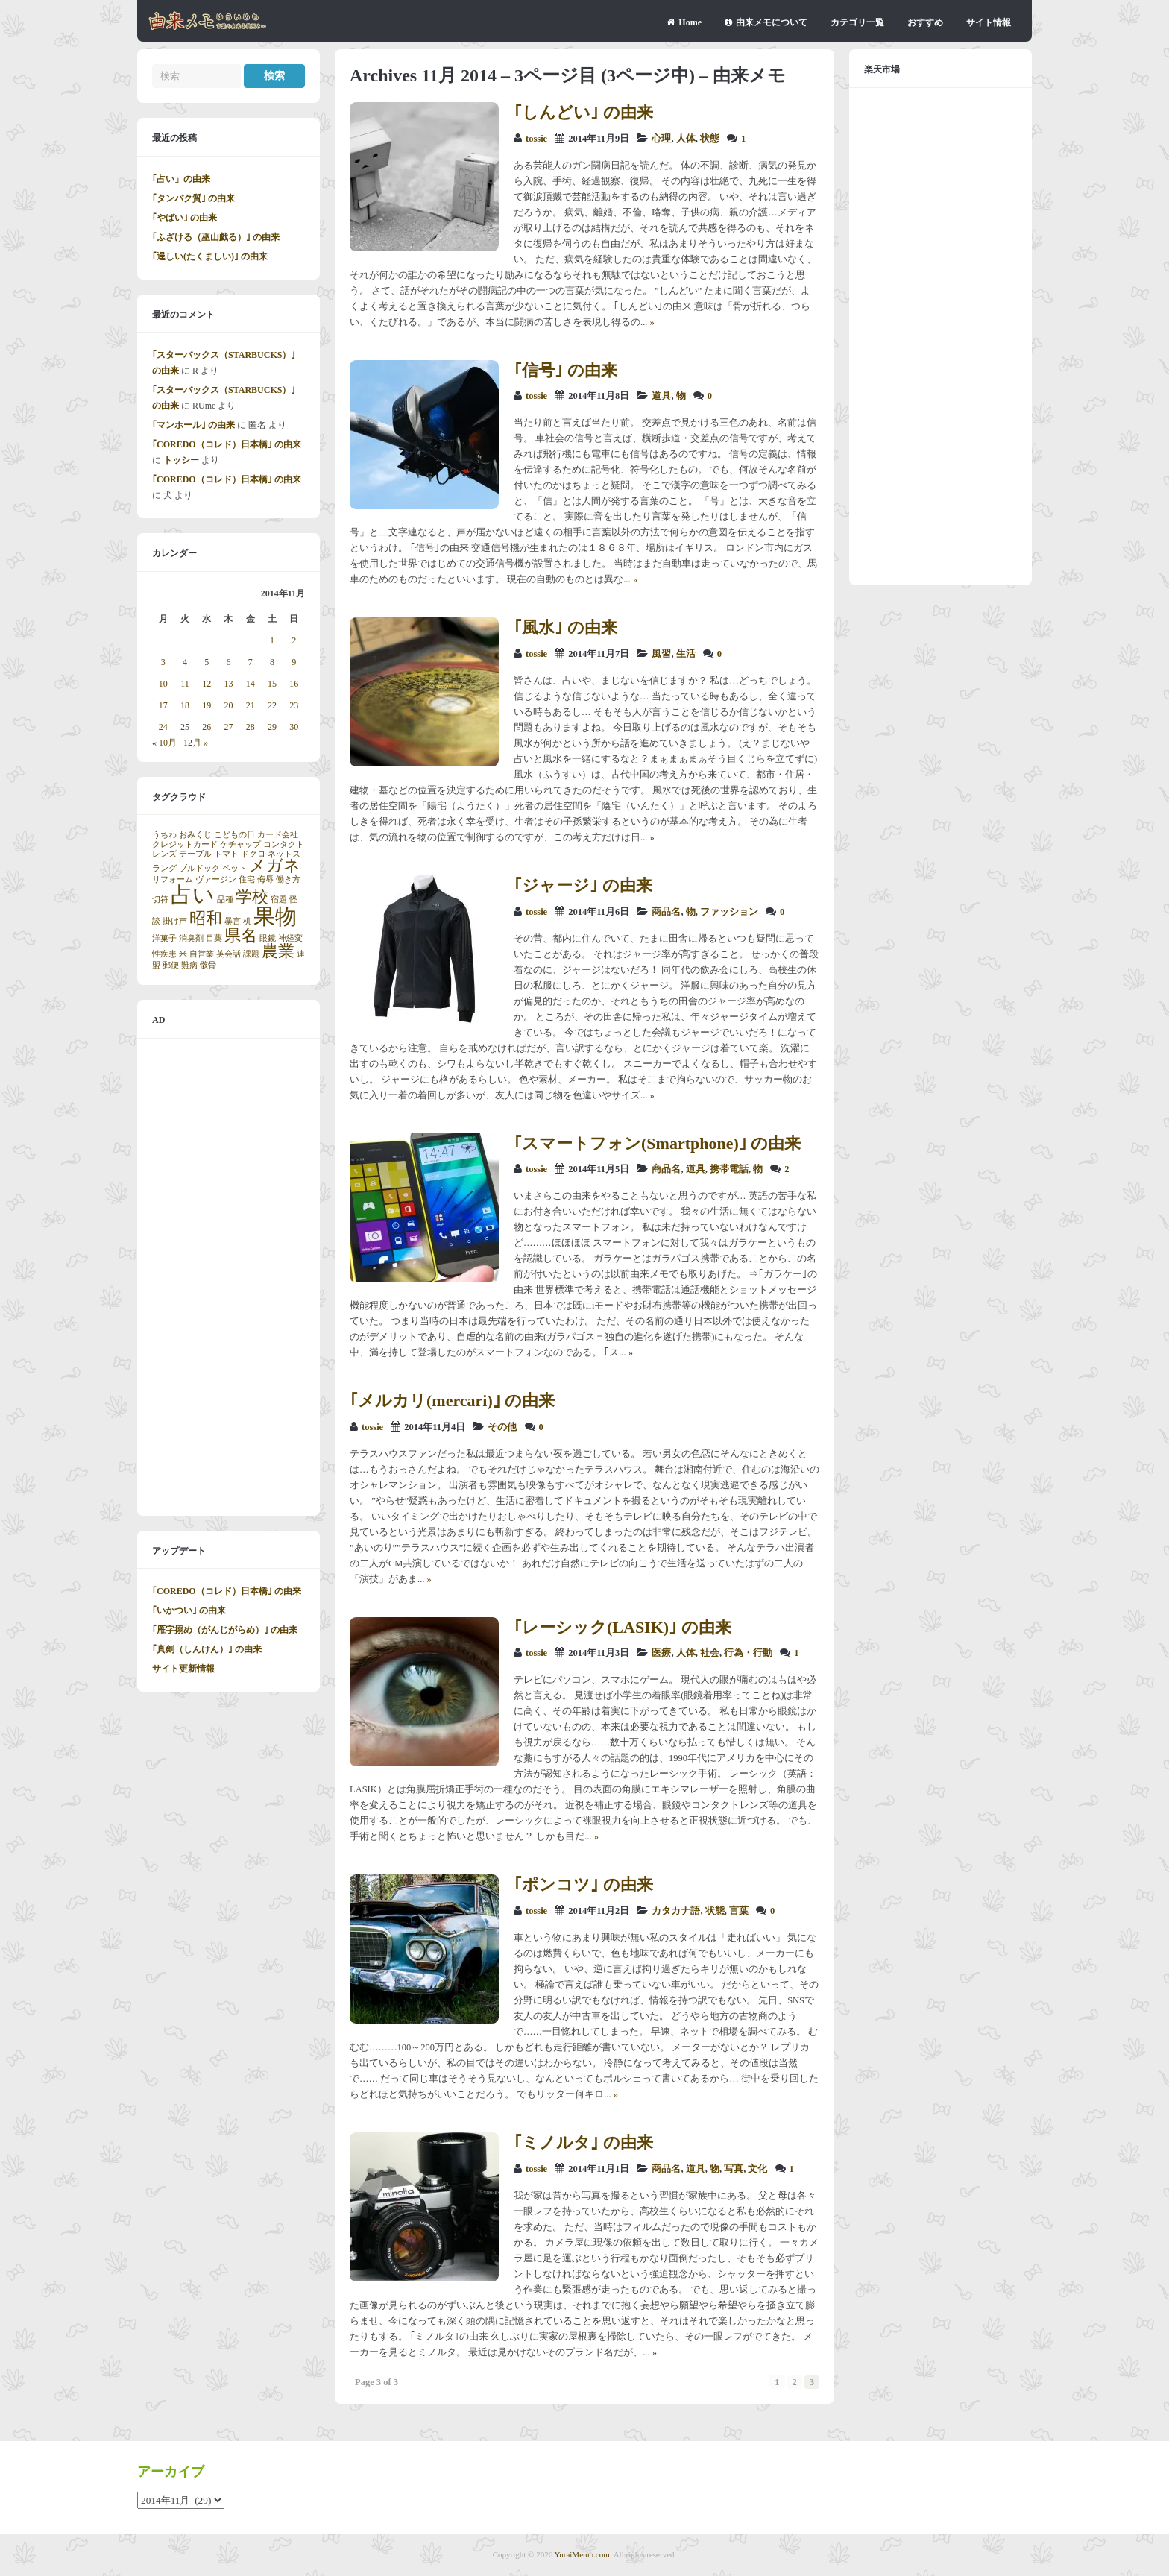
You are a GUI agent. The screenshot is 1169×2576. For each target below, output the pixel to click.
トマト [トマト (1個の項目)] (226, 854)
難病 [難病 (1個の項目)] (189, 965)
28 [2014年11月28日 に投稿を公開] (250, 727)
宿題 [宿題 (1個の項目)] (279, 899)
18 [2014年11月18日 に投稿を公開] (184, 705)
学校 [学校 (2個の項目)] (252, 897)
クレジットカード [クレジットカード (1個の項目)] (185, 844)
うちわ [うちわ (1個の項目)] (164, 835)
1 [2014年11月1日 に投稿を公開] (272, 640)
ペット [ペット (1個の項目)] (234, 868)
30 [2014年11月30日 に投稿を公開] (293, 727)
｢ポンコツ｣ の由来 (583, 1884)
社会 (709, 1653)
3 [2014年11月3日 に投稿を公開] (163, 662)
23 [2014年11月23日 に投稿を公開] (293, 705)
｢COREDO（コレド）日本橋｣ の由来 (226, 444)
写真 (733, 2169)
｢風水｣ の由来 (565, 627)
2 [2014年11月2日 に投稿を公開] (294, 640)
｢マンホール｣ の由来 (193, 425)
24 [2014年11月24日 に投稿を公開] (163, 727)
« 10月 (164, 742)
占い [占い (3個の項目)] (193, 895)
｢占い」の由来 (181, 179)
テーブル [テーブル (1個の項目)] (195, 854)
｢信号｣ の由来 (565, 370)
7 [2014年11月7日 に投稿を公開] (250, 662)
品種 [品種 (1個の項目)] (225, 899)
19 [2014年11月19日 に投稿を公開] (206, 705)
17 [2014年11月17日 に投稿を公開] (163, 705)
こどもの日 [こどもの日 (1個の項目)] (234, 835)
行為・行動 (748, 1653)
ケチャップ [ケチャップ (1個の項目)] (240, 844)
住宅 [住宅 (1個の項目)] (247, 879)
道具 (661, 396)
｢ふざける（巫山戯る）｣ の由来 (216, 237)
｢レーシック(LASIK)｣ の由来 (622, 1627)
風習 (661, 654)
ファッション (729, 912)
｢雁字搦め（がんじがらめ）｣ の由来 (224, 1630)
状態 (709, 138)
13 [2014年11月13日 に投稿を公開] (228, 683)
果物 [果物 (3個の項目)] (275, 916)
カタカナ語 (676, 1911)
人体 (686, 138)
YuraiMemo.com (582, 2554)
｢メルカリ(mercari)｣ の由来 (452, 1400)
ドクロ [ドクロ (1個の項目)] (253, 854)
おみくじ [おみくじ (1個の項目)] (195, 835)
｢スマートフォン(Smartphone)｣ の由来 (657, 1143)
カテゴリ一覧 (857, 22)
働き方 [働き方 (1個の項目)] (288, 879)
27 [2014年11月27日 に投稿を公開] (228, 727)
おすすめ (925, 22)
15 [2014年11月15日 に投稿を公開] (272, 683)
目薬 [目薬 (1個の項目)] (214, 938)
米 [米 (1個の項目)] (183, 954)
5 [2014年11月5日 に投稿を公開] (206, 662)
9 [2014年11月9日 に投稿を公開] (294, 662)
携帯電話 (729, 1169)
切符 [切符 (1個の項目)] (160, 899)
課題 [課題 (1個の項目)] (251, 954)
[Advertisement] (228, 1277)
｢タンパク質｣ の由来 (193, 198)
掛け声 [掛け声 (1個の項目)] (175, 921)
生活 (686, 654)
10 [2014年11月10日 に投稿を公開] (163, 683)
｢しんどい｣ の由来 (583, 112)
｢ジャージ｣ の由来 (583, 885)
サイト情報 (988, 22)
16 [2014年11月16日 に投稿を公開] (293, 683)
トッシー (181, 460)
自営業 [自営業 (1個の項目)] (201, 954)
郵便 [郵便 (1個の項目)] (171, 965)
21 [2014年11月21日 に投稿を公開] (250, 705)
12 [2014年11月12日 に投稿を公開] (206, 683)
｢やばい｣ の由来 (184, 217)
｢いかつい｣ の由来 (189, 1610)
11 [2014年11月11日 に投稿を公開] (184, 683)
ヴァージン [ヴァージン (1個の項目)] (215, 879)
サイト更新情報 (183, 1668)
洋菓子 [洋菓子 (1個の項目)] (164, 938)
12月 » (195, 742)
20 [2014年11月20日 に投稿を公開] (228, 705)
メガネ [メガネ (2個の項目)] (274, 866)
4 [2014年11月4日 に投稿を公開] (185, 662)
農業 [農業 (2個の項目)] (278, 951)
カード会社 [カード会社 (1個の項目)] (277, 835)
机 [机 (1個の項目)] (247, 921)
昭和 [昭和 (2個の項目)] (205, 919)
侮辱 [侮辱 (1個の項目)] (265, 879)
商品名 (666, 912)
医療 (661, 1653)
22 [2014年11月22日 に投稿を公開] (272, 705)
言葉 (739, 1911)
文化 (757, 2169)
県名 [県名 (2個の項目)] (240, 936)
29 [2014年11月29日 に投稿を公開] (272, 727)
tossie (536, 138)
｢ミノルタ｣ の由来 (583, 2142)
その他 (502, 1427)
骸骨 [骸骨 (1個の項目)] (208, 965)
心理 (661, 138)
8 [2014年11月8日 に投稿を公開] (272, 662)
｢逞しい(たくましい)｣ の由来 (210, 256)
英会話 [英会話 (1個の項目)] (228, 954)
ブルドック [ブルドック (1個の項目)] (199, 868)
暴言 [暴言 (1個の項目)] (232, 921)
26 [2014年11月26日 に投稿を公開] (206, 727)
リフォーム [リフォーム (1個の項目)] (172, 879)
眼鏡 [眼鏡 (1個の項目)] (267, 938)
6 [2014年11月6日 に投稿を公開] (228, 662)
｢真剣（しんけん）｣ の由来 (207, 1649)
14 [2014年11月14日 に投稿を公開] (250, 683)
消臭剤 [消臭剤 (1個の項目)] (191, 938)
